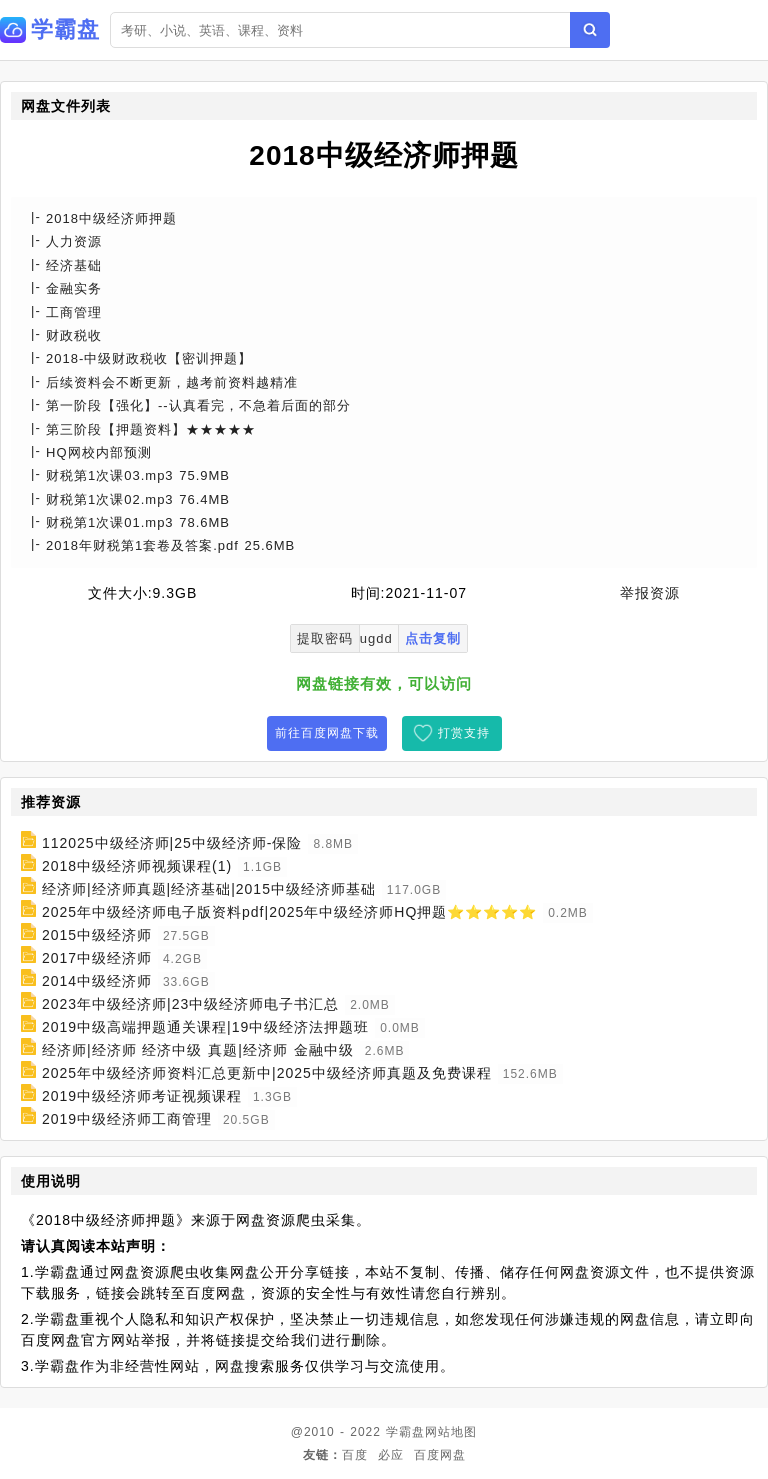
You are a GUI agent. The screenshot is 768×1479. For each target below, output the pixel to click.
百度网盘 (440, 1455)
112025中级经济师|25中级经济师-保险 (172, 843)
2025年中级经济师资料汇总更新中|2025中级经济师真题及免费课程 (267, 1073)
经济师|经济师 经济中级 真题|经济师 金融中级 (198, 1050)
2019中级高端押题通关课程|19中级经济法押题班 (205, 1027)
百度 (355, 1455)
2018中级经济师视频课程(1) (137, 866)
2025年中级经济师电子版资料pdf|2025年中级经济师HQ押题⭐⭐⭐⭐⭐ (289, 912)
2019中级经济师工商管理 (127, 1119)
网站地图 (451, 1432)
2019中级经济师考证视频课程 (142, 1096)
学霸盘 (405, 1432)
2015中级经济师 (97, 935)
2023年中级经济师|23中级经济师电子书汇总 (190, 1004)
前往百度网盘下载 (327, 733)
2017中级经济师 (97, 958)
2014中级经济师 (97, 981)
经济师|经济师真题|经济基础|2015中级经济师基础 (209, 889)
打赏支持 (464, 733)
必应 (391, 1455)
